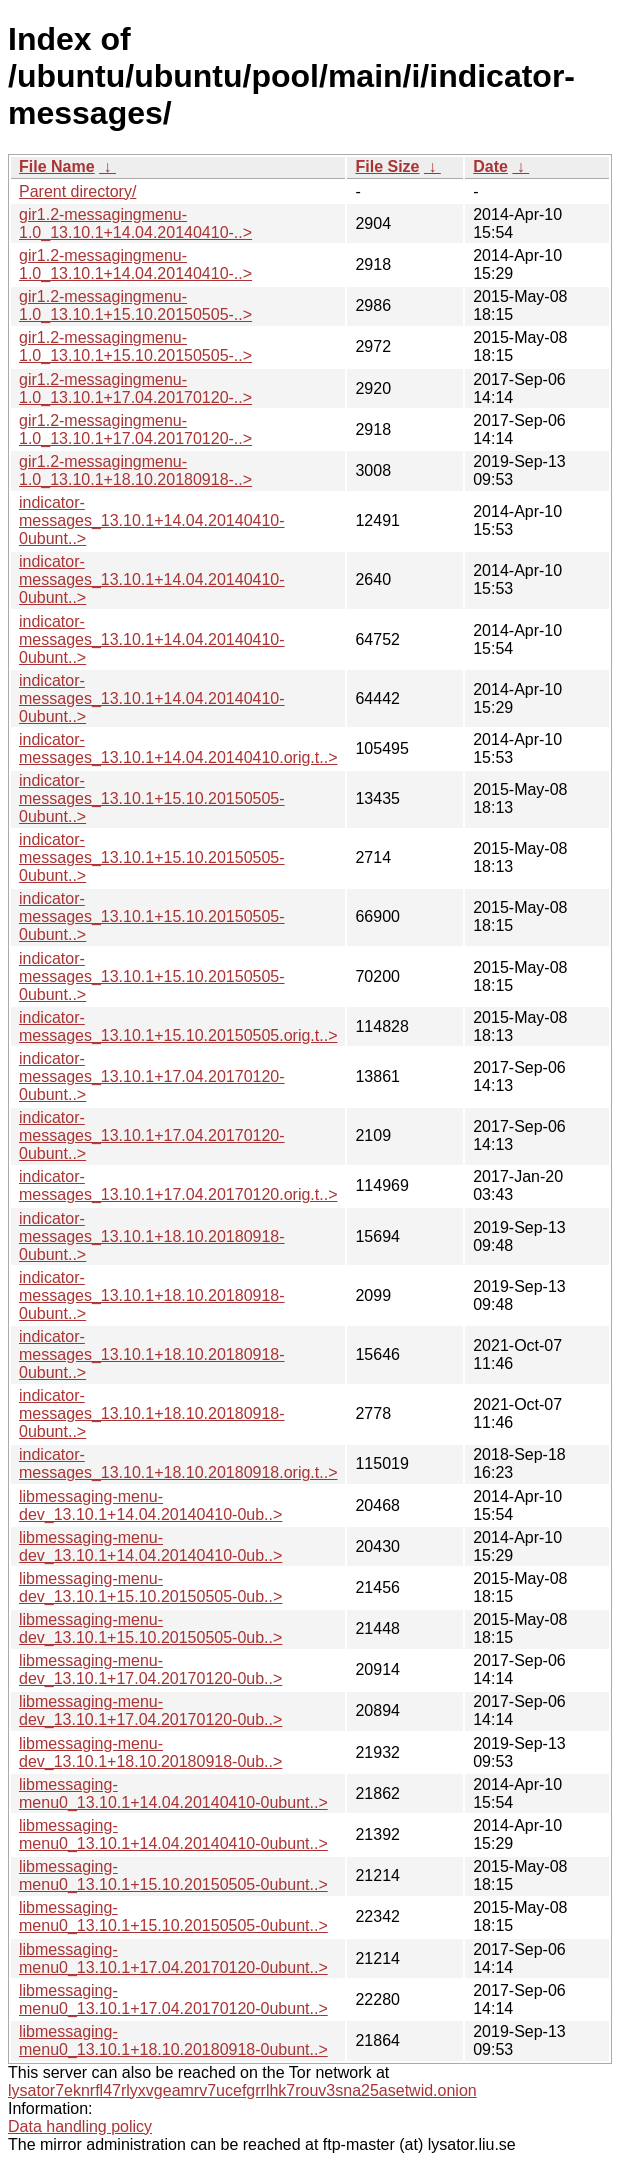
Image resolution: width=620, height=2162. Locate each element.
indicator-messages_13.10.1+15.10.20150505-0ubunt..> (152, 798)
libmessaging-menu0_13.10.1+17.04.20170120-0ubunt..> (173, 1958)
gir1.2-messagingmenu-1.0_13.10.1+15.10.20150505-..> (135, 305)
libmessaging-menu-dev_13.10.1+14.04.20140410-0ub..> (150, 1505)
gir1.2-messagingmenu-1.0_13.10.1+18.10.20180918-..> (135, 470)
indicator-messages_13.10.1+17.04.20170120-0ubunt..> (152, 1076)
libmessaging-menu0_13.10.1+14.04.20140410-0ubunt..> (173, 1793)
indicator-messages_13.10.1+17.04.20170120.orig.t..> (178, 1185)
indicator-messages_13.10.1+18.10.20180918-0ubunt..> (152, 1236)
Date (490, 166)
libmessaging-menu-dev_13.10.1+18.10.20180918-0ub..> (150, 1752)
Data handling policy (80, 2126)
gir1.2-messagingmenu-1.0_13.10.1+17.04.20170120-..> (135, 388)
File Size (387, 166)
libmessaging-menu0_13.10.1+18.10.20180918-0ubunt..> (173, 2040)
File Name (57, 166)
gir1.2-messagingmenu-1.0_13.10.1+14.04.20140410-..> (135, 223)
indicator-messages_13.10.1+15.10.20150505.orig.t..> (178, 1026)
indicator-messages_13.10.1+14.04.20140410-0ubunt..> (152, 520)
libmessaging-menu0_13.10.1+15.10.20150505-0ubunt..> (173, 1875)
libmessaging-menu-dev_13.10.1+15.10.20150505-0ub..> (150, 1587)
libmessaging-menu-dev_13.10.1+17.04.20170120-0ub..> (150, 1669)
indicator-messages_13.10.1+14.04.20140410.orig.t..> (178, 748)
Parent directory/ (77, 191)
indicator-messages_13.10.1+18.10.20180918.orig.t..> (178, 1463)
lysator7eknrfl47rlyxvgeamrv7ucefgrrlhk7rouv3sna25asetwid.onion (242, 2090)
